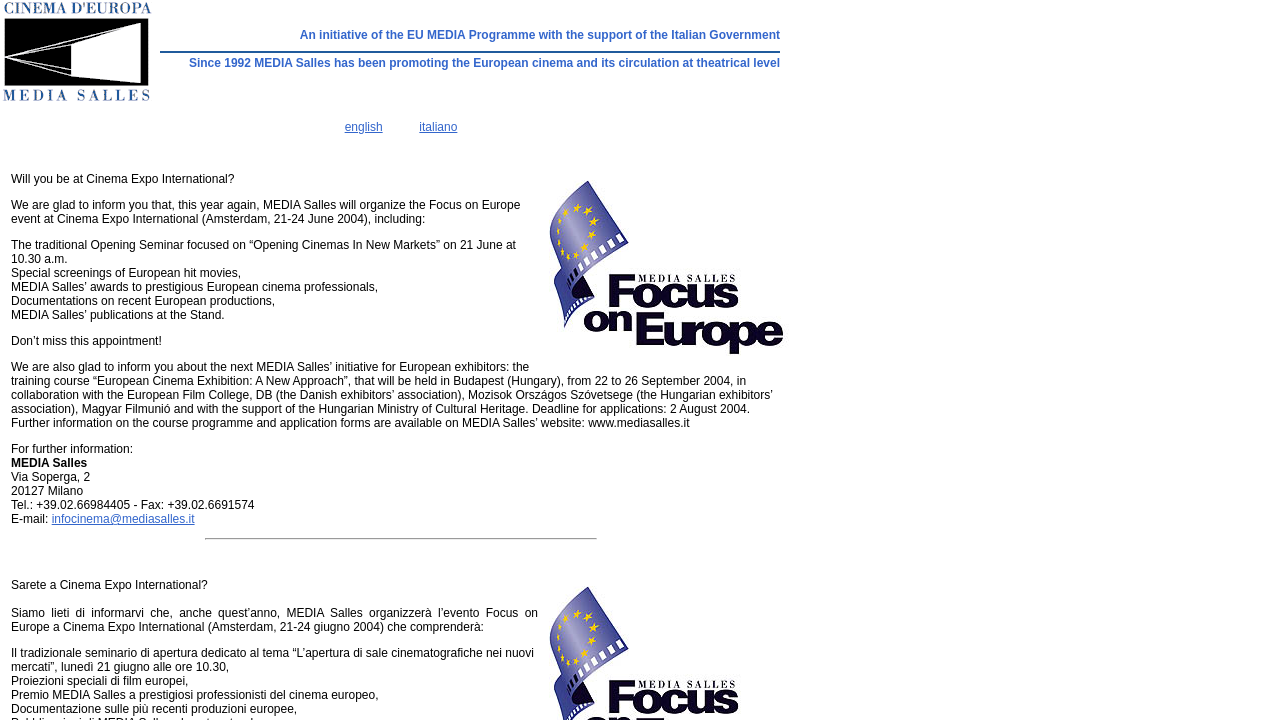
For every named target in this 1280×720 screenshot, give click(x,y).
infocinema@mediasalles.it (123, 519)
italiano (438, 127)
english (364, 127)
